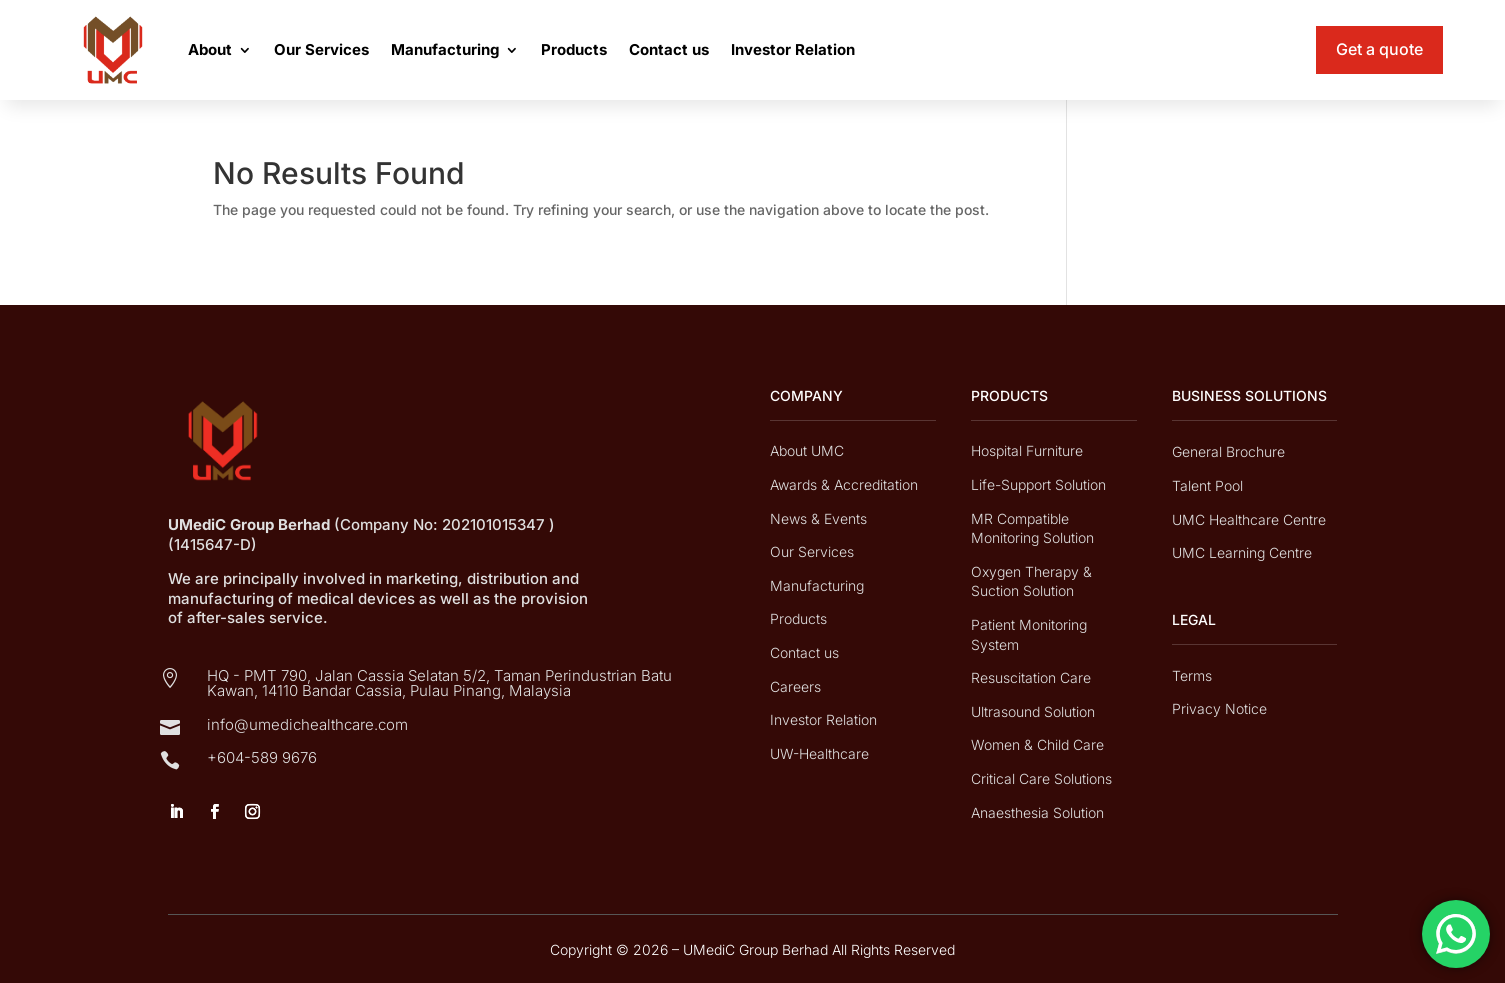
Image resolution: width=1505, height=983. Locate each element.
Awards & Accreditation (844, 484)
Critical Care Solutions (1041, 778)
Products (574, 49)
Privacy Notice (1219, 708)
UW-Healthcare (819, 753)
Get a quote (1379, 49)
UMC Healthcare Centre (1249, 519)
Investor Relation (793, 49)
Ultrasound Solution (1033, 711)
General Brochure (1228, 451)
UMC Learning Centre (1242, 552)
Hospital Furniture (1027, 450)
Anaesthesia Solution (1037, 812)
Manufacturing (445, 49)
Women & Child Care (1037, 744)
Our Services (321, 49)
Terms (1192, 675)
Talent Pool (1207, 485)
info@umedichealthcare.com (307, 724)
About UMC (807, 450)
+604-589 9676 (262, 757)
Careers (795, 686)
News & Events (818, 518)
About (210, 49)
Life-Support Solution (1038, 484)
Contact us (669, 49)
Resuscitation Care (1031, 677)
